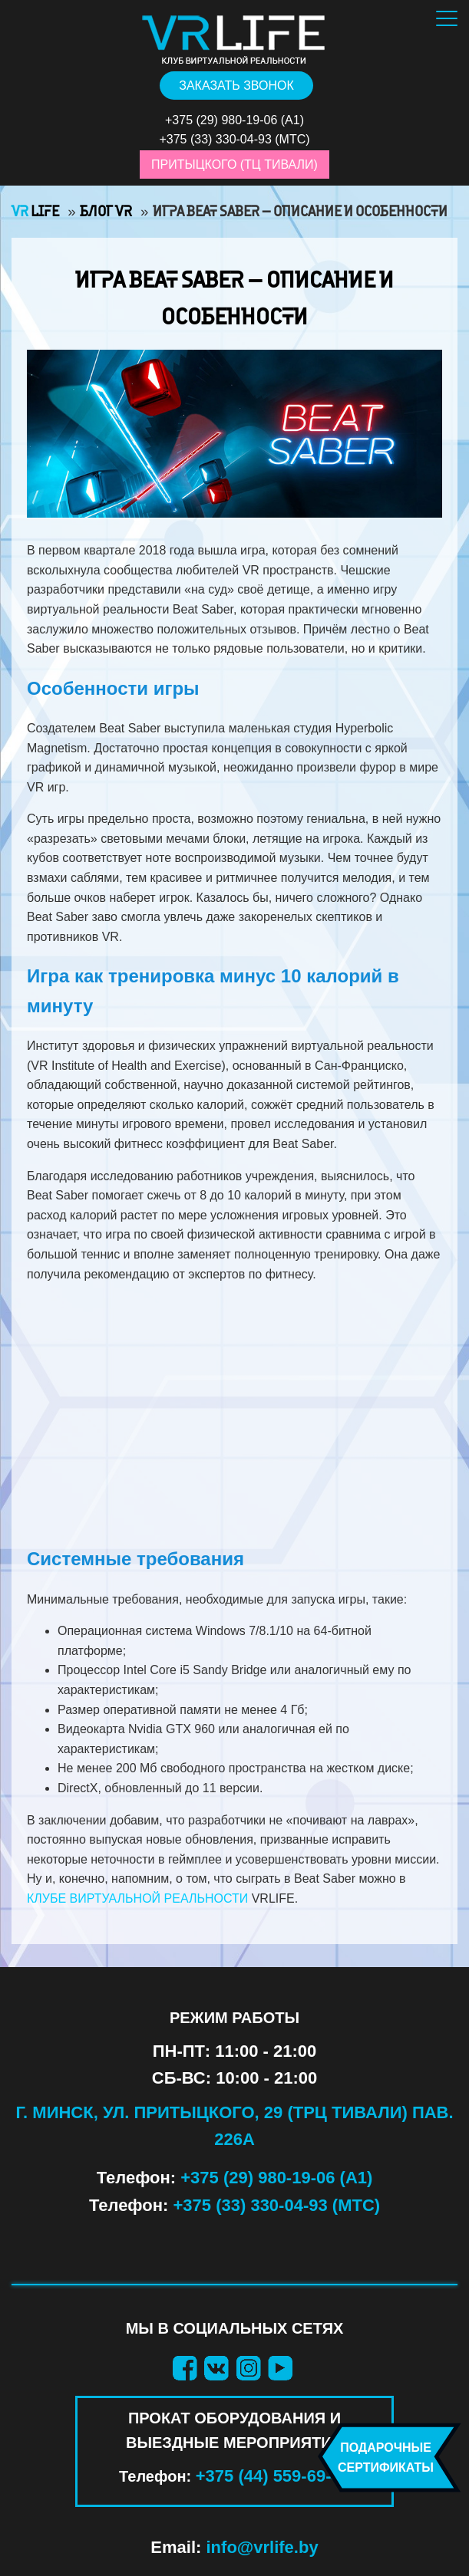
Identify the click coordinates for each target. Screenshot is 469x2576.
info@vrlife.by (262, 2547)
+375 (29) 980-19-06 (221, 120)
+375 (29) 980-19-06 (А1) (276, 2177)
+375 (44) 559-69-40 (273, 2476)
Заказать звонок (236, 85)
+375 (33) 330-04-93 (215, 139)
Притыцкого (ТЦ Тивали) (234, 164)
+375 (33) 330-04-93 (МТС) (277, 2205)
